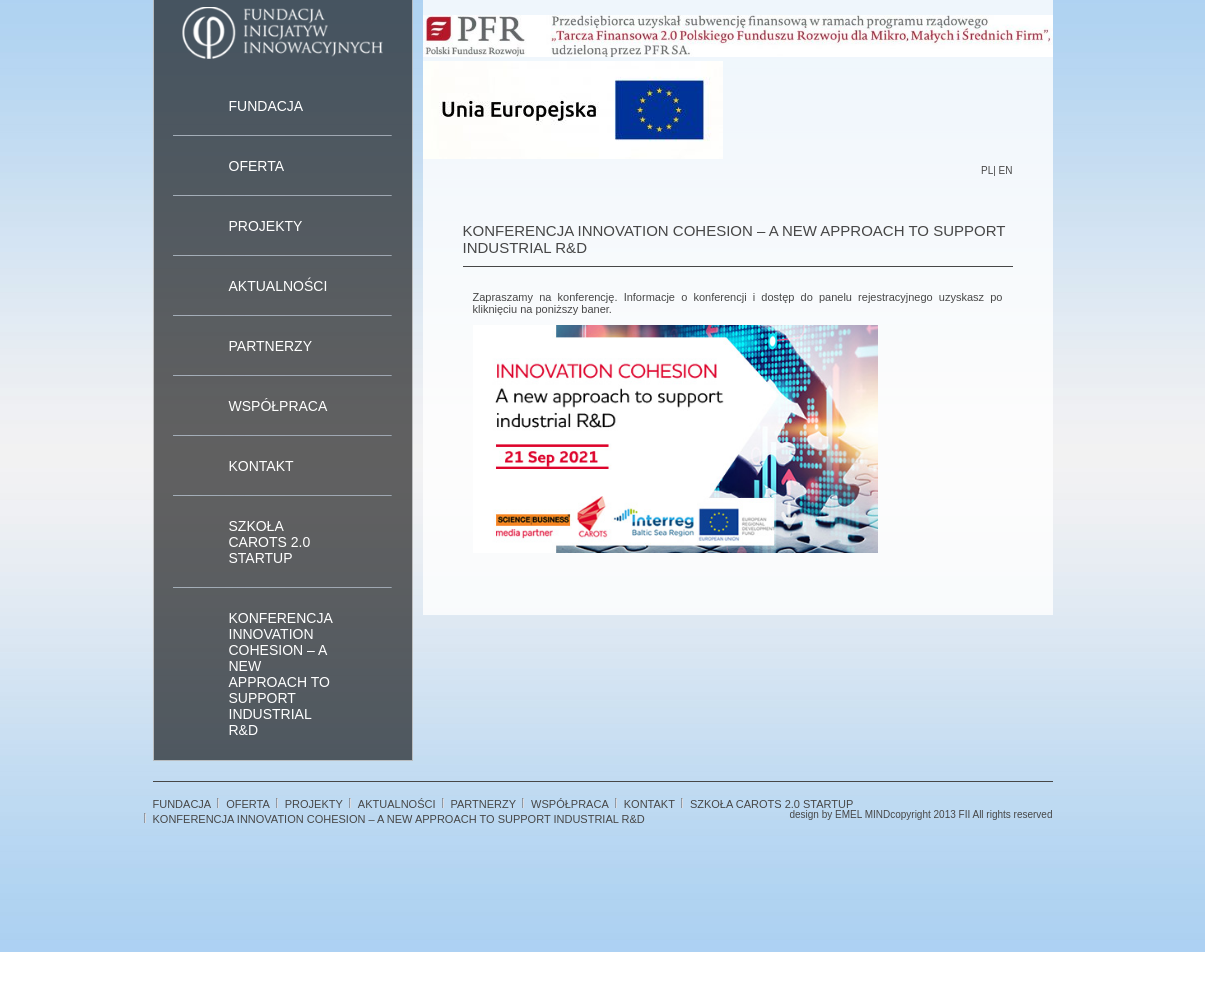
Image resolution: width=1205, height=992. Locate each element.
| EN (1002, 170)
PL (987, 170)
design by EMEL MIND (839, 814)
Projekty (266, 226)
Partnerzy (271, 346)
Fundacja (266, 106)
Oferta (257, 166)
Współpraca (278, 406)
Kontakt (261, 466)
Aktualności (278, 286)
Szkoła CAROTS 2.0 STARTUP (270, 542)
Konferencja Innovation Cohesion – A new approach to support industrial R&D (280, 674)
